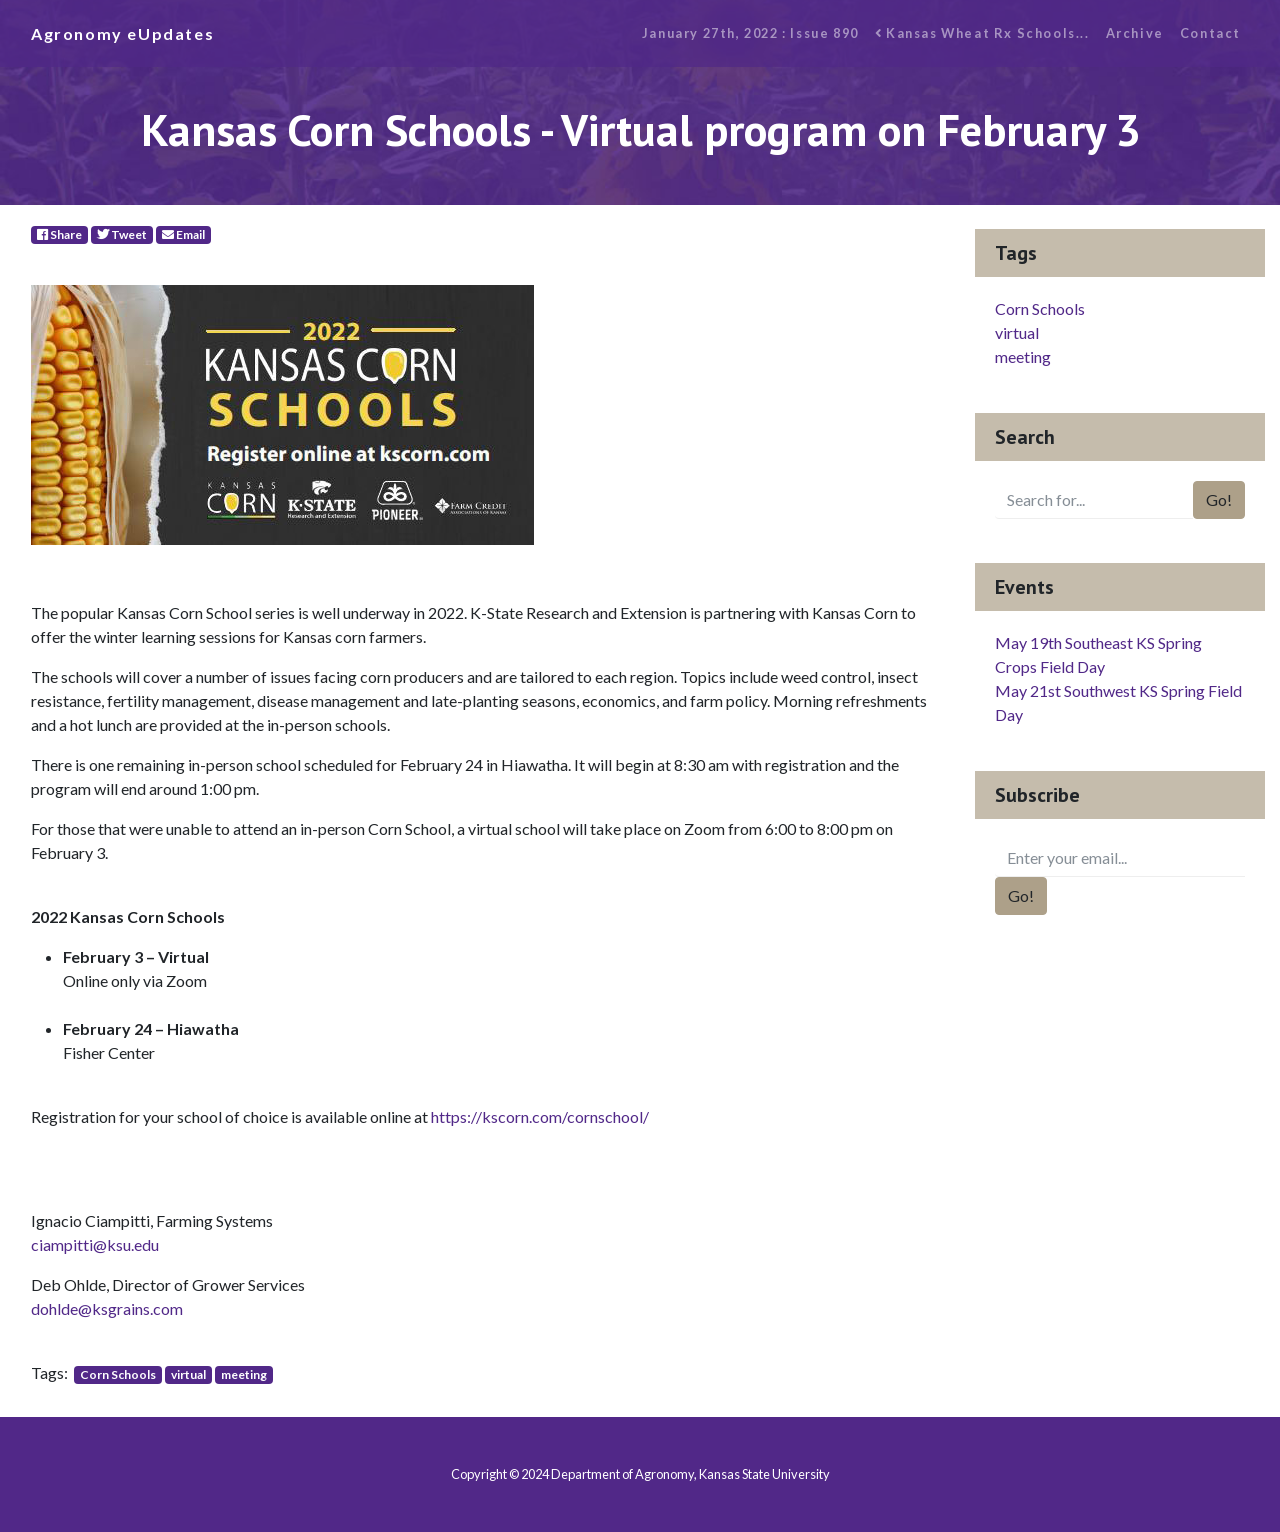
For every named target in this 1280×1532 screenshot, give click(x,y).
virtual (188, 1374)
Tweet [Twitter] (122, 234)
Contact (1210, 33)
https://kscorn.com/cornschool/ (540, 1116)
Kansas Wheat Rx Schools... (982, 33)
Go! (1219, 499)
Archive (1135, 33)
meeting (244, 1374)
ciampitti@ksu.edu (95, 1244)
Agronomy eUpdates (122, 33)
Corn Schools (118, 1374)
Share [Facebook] (59, 234)
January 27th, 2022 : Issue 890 (750, 33)
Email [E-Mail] (183, 234)
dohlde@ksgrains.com (107, 1308)
